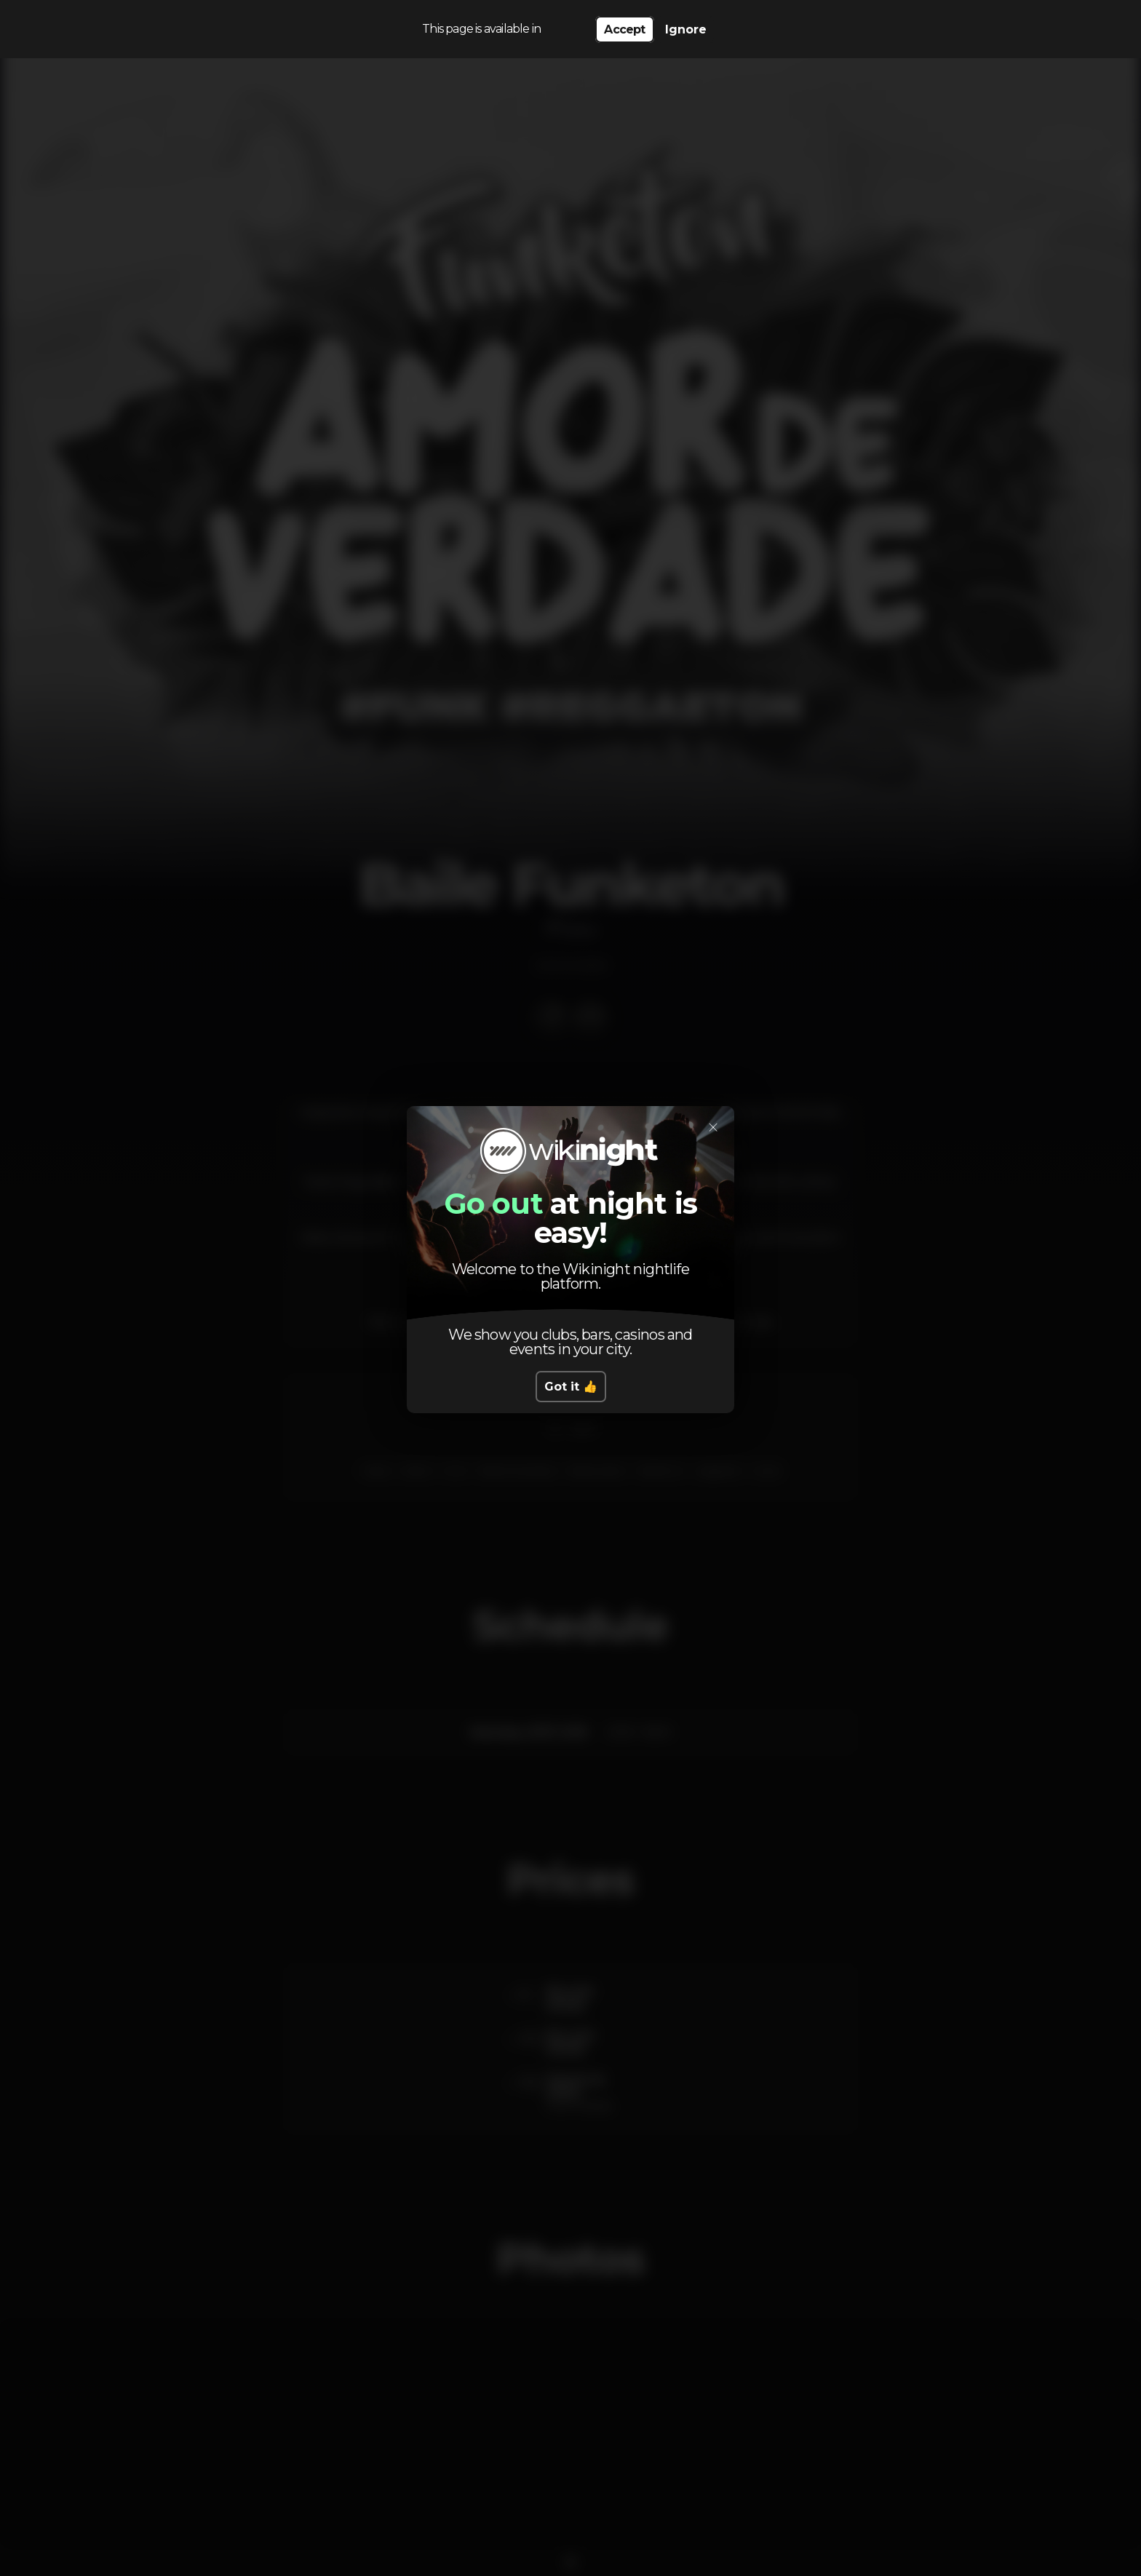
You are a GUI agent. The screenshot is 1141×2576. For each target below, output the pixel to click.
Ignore (686, 29)
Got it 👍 (570, 1387)
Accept (624, 29)
